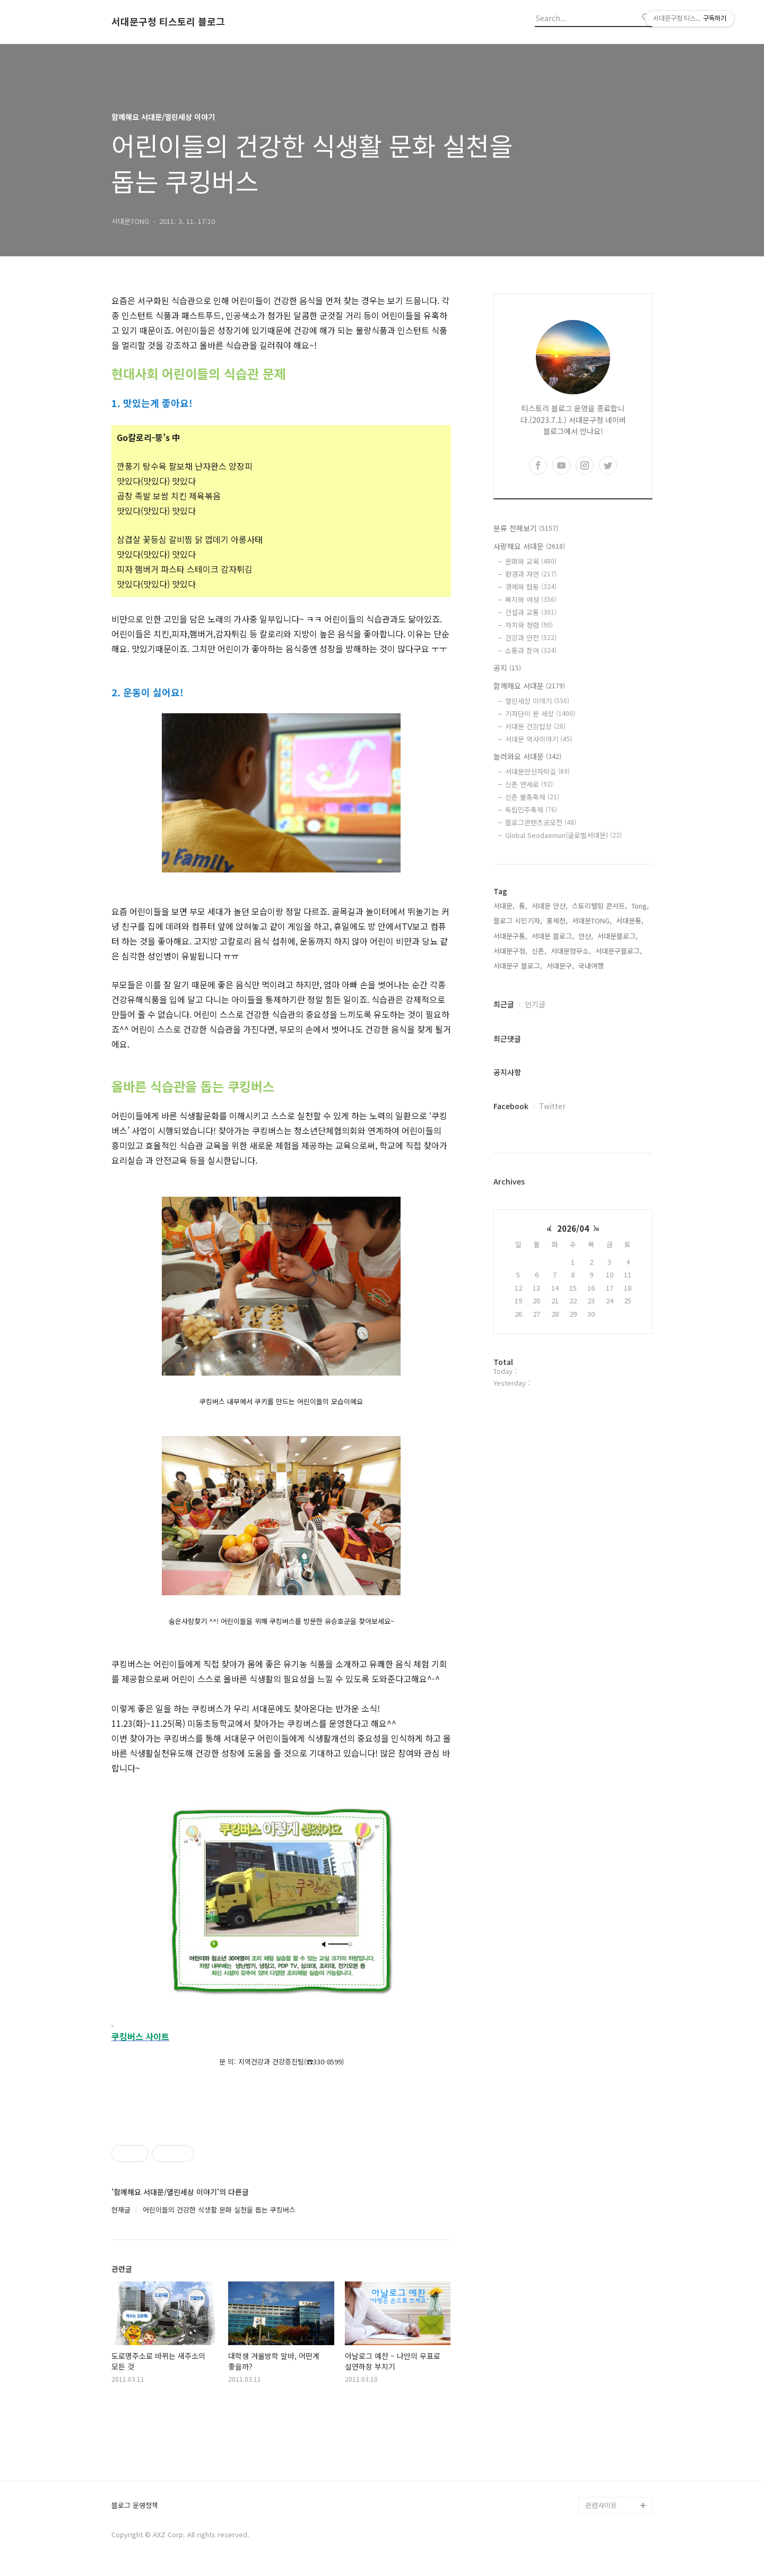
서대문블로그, (617, 936)
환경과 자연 (531, 574)
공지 (507, 667)
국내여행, (592, 966)
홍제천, (557, 920)
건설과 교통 (531, 612)
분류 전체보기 (525, 528)
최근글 (503, 1004)
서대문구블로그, (618, 951)
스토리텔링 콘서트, (599, 906)
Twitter (552, 1106)
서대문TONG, (592, 920)
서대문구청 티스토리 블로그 (168, 22)
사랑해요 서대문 (529, 546)
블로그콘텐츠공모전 (540, 822)
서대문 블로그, (553, 936)
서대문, (504, 906)
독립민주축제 (531, 810)
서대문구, (560, 966)
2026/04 (573, 1228)
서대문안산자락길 (537, 771)
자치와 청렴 (529, 625)
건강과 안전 (531, 638)
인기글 (535, 1004)
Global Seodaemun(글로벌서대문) (563, 835)
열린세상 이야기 (537, 701)
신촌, (539, 951)
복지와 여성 (531, 599)
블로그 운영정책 (134, 2506)
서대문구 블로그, (517, 966)
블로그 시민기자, (517, 920)
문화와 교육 (531, 561)
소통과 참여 (531, 650)
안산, (585, 936)
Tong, (640, 906)
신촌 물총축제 (532, 797)
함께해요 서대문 (529, 685)
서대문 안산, (550, 906)
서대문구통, (510, 936)
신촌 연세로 (529, 784)
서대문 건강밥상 (535, 726)
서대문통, (630, 920)
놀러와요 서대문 (527, 756)
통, (523, 906)
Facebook (510, 1106)
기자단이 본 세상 (540, 713)
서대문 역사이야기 (538, 739)
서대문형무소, (571, 951)
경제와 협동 (531, 587)
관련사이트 (601, 2505)
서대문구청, (510, 951)
